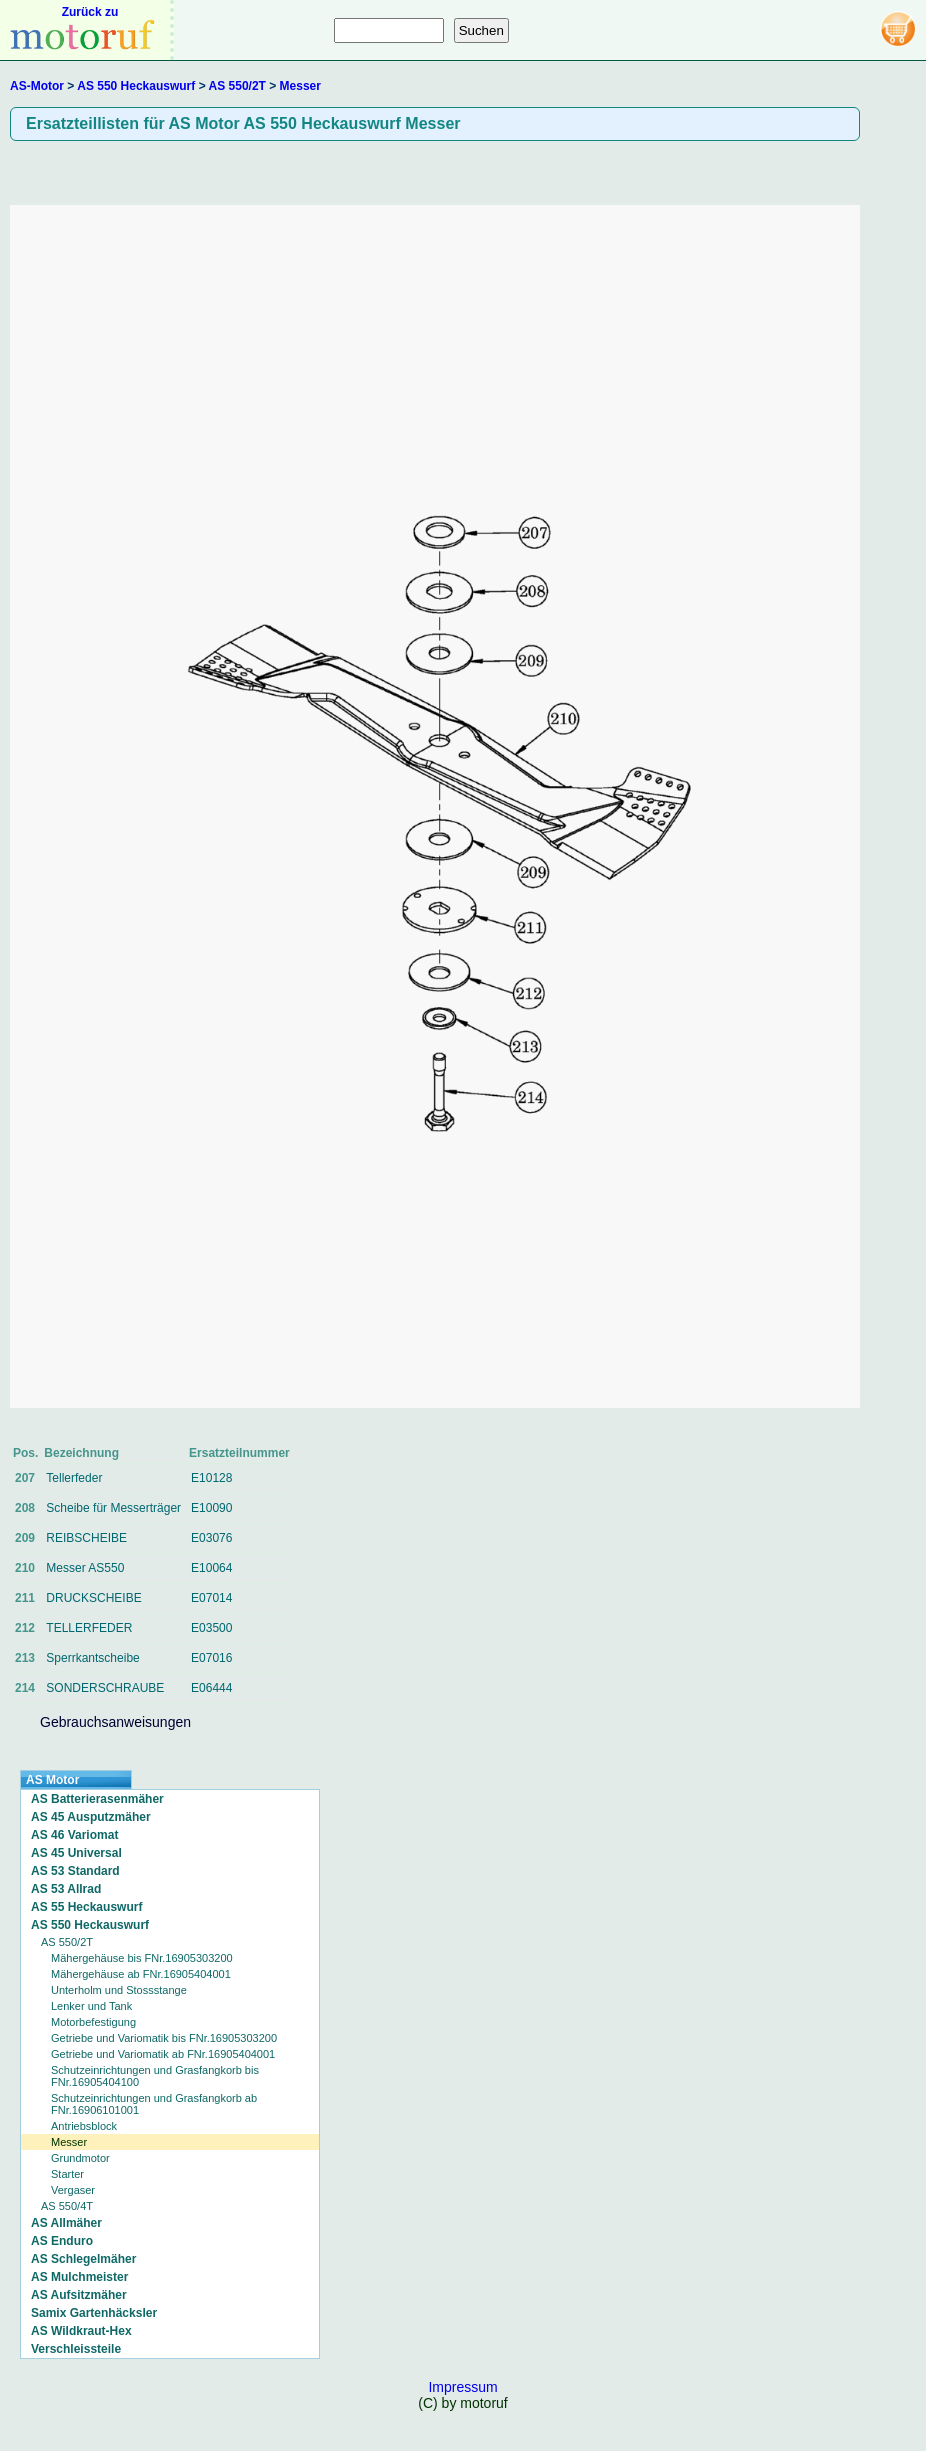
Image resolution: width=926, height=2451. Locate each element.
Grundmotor (80, 2158)
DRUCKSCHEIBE (93, 1598)
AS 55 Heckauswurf (86, 1907)
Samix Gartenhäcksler (94, 2313)
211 (25, 1598)
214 (25, 1688)
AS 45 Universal (76, 1853)
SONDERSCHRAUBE (105, 1688)
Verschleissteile (76, 2349)
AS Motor (52, 1780)
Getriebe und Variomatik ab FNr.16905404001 (163, 2054)
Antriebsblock (84, 2126)
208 (25, 1508)
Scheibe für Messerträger (113, 1508)
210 (25, 1568)
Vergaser (73, 2190)
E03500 (211, 1628)
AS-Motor (37, 86)
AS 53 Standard (75, 1871)
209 (25, 1538)
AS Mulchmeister (79, 2277)
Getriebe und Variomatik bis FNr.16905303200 (164, 2038)
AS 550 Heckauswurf (136, 86)
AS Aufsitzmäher (79, 2295)
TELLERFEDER (89, 1628)
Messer (300, 86)
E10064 (211, 1568)
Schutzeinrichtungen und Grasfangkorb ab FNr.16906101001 (154, 2104)
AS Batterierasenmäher (97, 1799)
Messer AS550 (85, 1568)
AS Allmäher (66, 2223)
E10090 (211, 1508)
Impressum (462, 2387)
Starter (67, 2174)
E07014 (211, 1598)
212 (25, 1628)
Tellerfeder (74, 1478)
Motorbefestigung (93, 2022)
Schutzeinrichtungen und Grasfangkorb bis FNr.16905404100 (155, 2076)
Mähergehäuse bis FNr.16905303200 (142, 1958)
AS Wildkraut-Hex (81, 2331)
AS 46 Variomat (74, 1835)
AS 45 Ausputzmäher (91, 1817)
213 (25, 1658)
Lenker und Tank (91, 2006)
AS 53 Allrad (66, 1889)
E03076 (211, 1538)
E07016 (211, 1658)
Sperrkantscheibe (92, 1658)
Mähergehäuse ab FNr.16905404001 (141, 1974)
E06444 (211, 1688)
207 (25, 1478)
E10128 (211, 1478)
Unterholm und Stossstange (119, 1990)
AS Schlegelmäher (83, 2259)
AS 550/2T (237, 86)
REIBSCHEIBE (86, 1538)
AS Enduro (62, 2241)
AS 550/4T (67, 2206)
